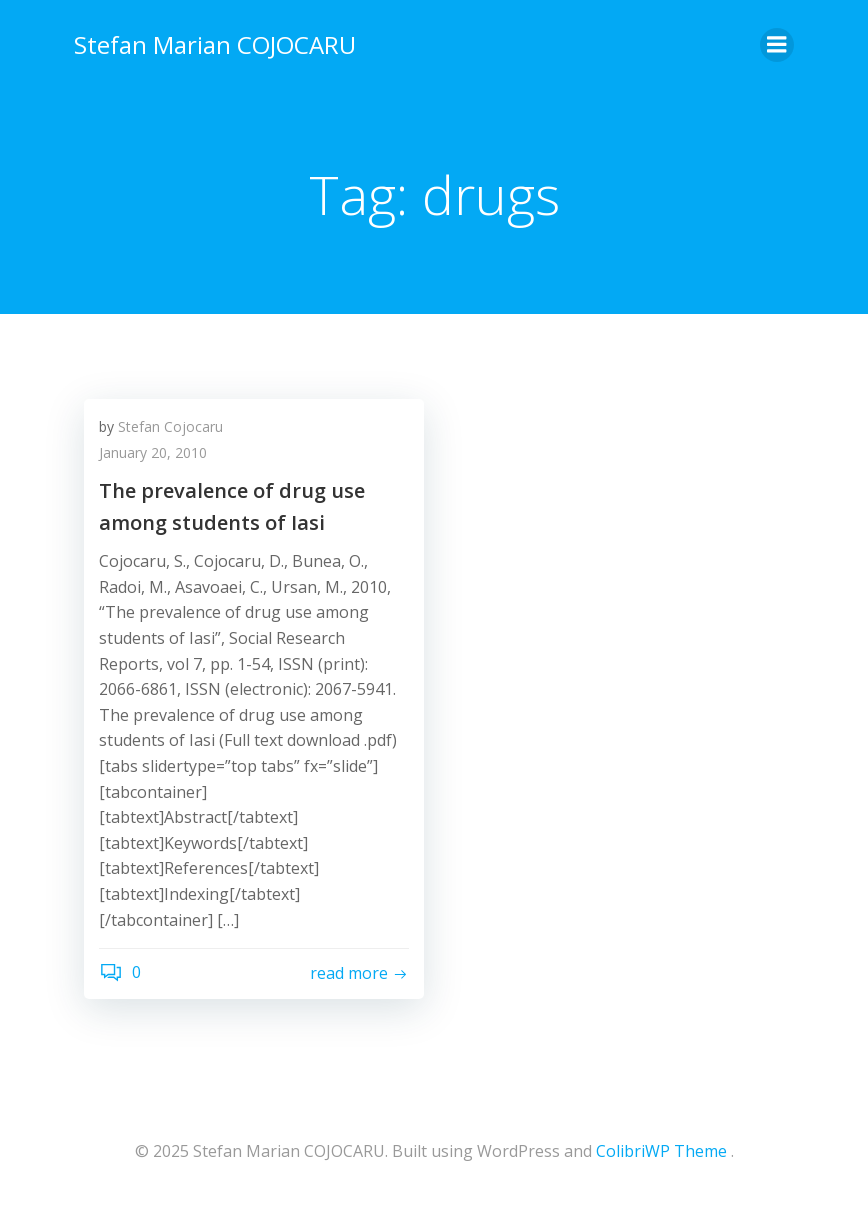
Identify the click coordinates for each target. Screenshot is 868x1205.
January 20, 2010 (153, 452)
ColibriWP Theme (661, 1151)
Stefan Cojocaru (170, 426)
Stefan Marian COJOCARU (215, 44)
